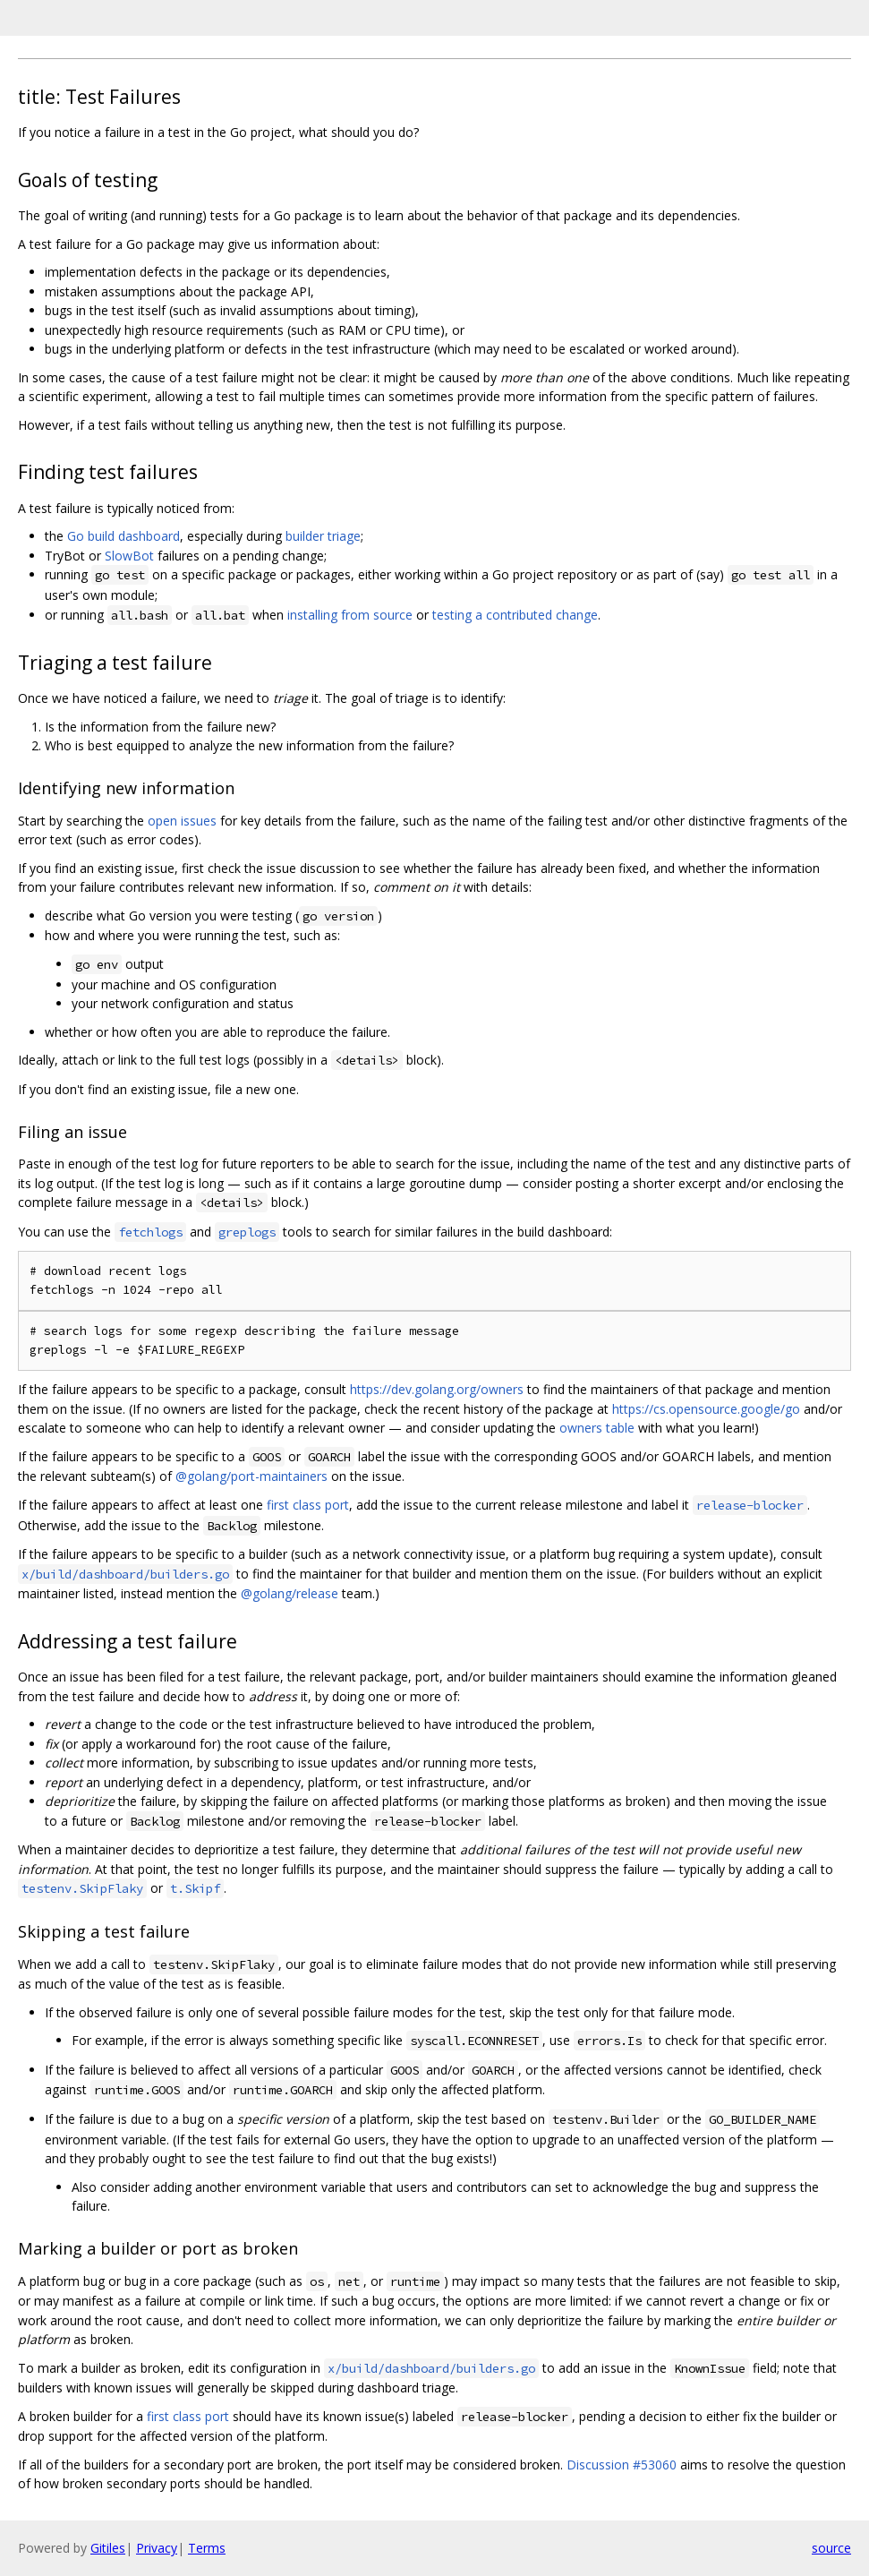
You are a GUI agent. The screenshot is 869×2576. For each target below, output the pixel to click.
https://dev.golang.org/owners (437, 1389)
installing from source (350, 614)
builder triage (323, 535)
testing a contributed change (515, 614)
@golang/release (289, 1593)
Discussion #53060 (622, 2464)
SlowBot (129, 555)
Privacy (156, 2547)
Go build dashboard (123, 535)
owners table (597, 1427)
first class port (308, 1504)
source (831, 2547)
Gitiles (107, 2547)
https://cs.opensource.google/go (706, 1408)
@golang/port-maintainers (251, 1476)
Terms (207, 2547)
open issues (182, 820)
